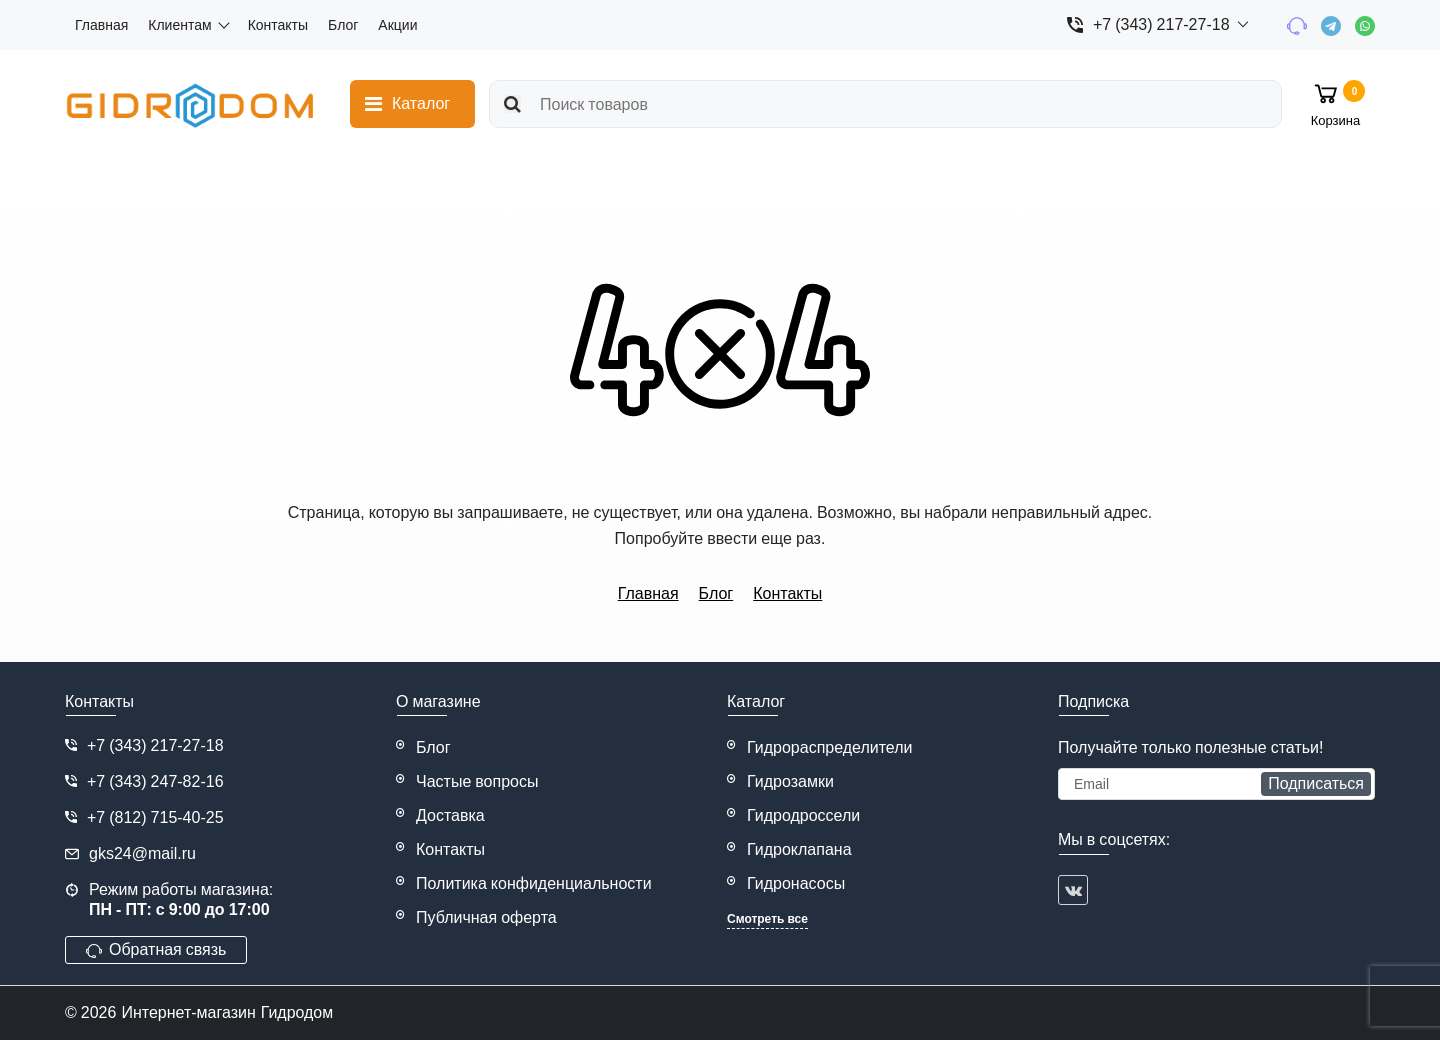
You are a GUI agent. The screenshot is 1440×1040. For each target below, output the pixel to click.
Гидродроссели (803, 815)
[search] (885, 104)
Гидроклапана (799, 849)
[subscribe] (1216, 784)
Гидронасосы (796, 883)
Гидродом (297, 1012)
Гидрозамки (790, 781)
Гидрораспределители (830, 747)
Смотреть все (767, 919)
